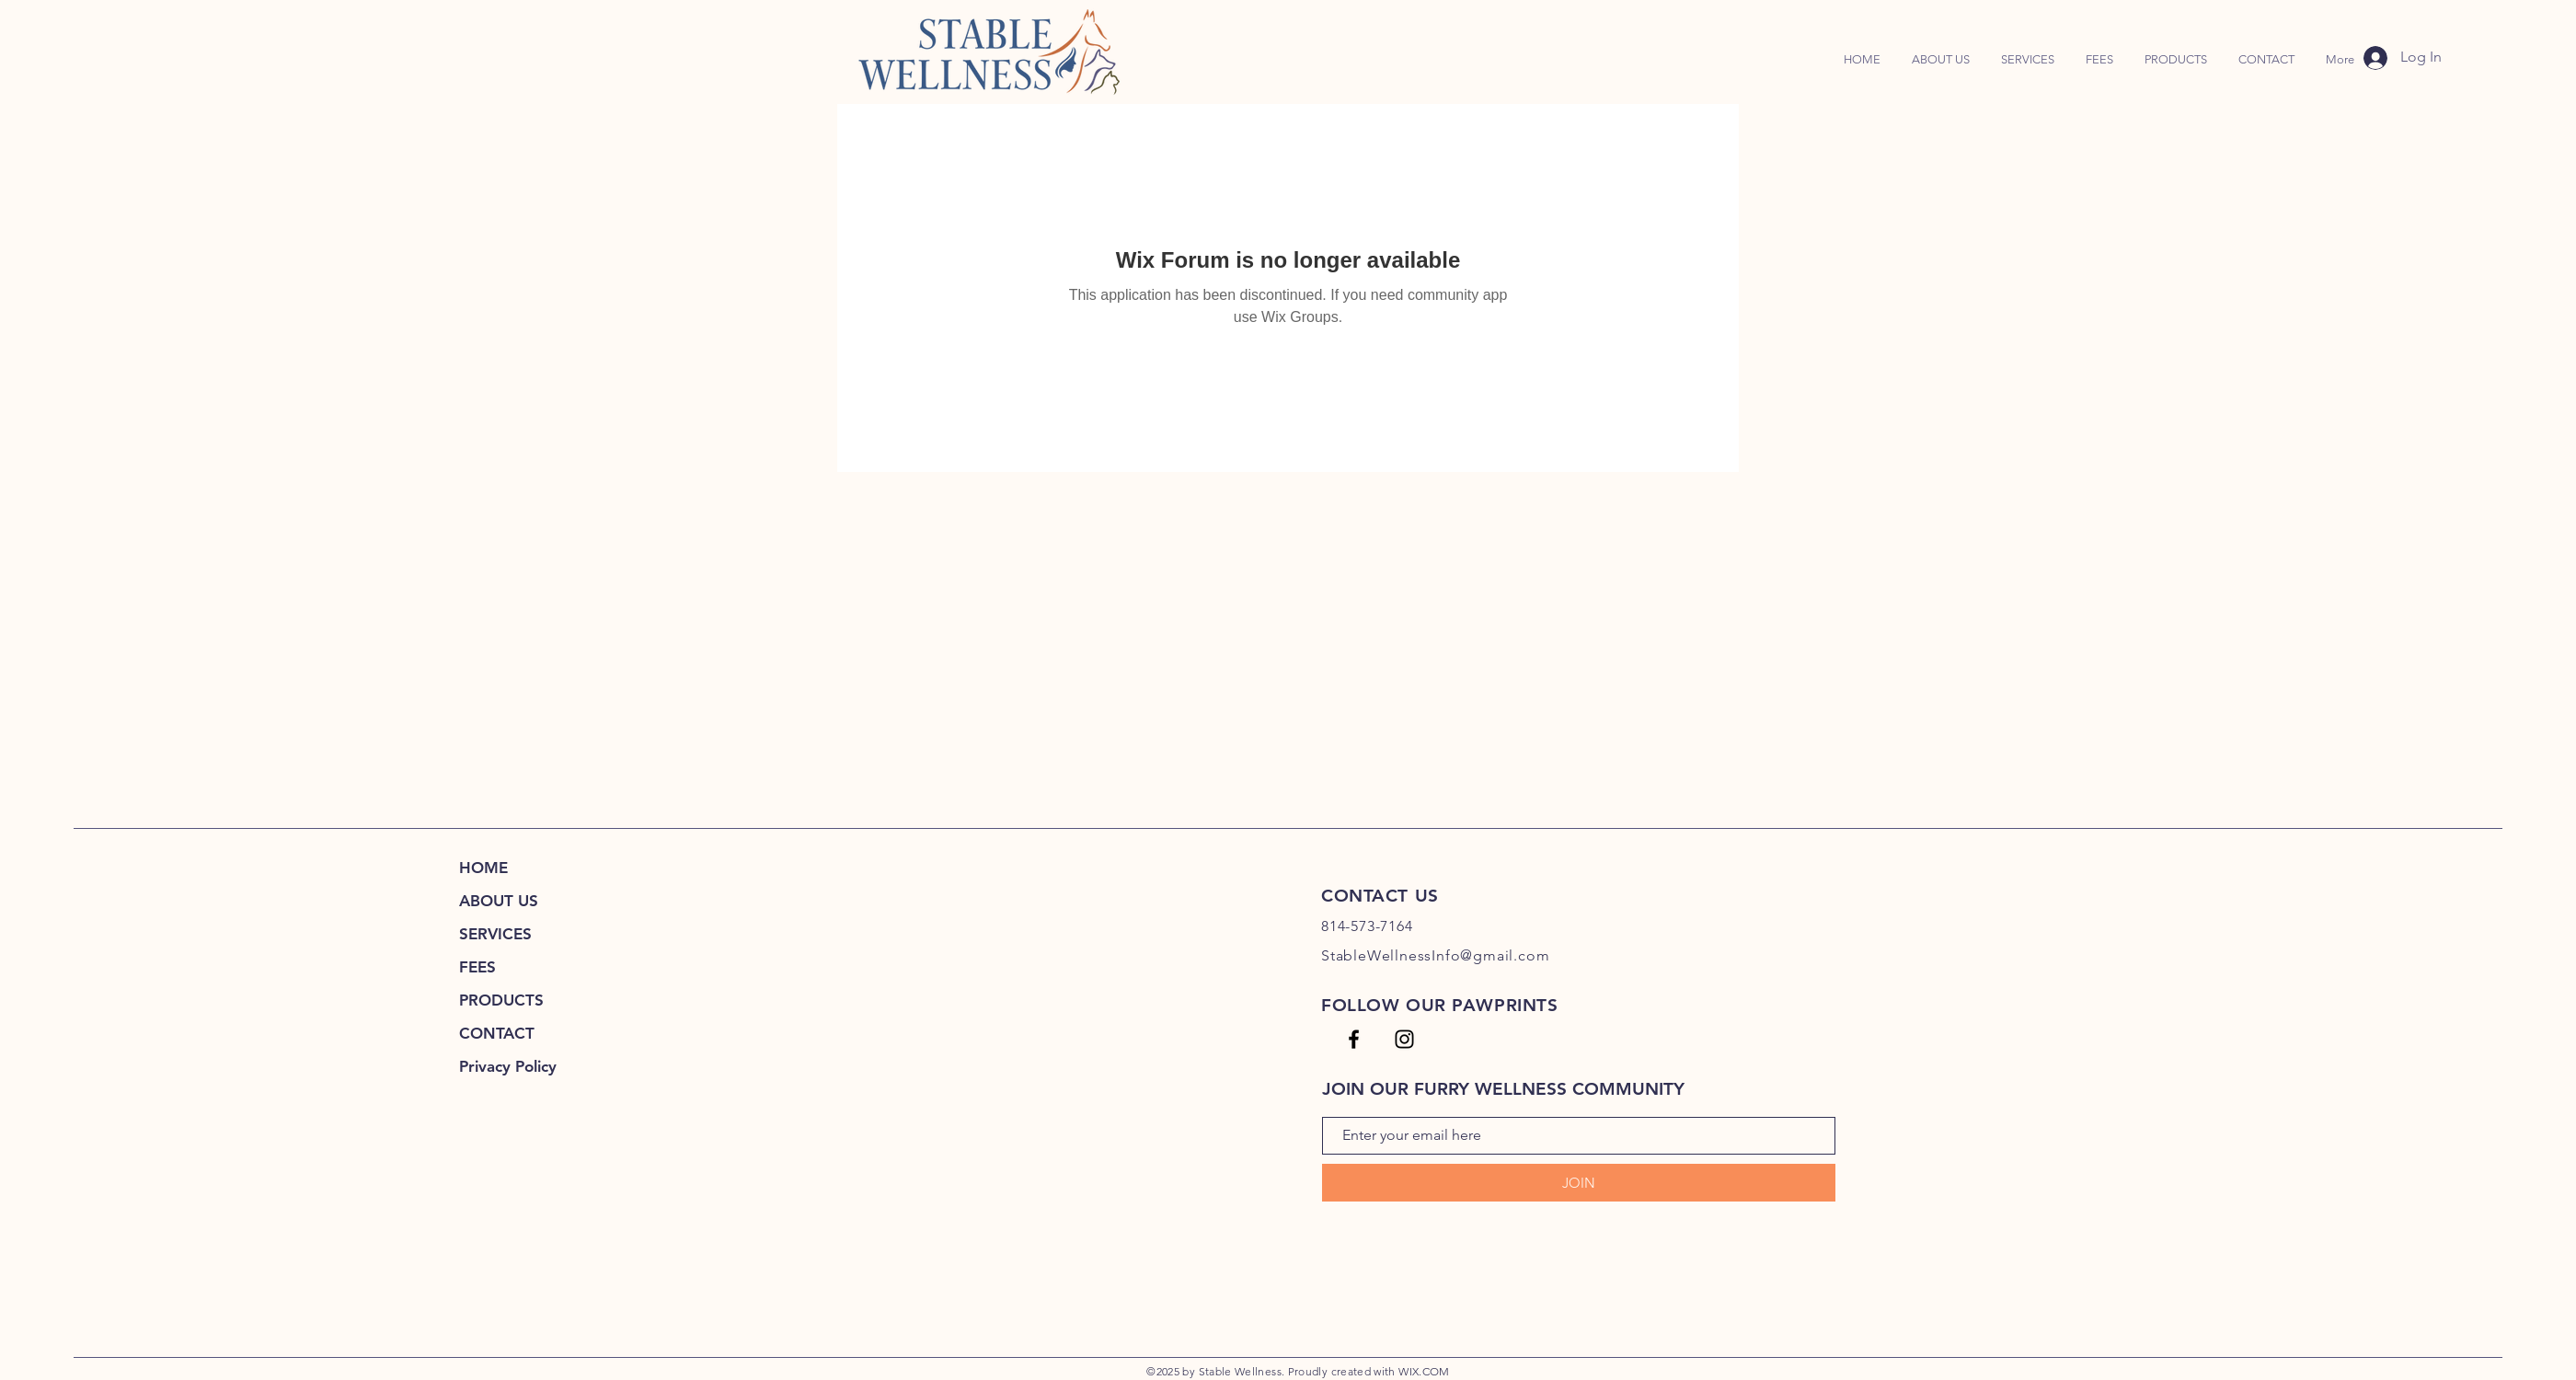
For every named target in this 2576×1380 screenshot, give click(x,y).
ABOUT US (498, 900)
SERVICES (495, 934)
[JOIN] (1578, 1183)
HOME (483, 867)
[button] (2176, 60)
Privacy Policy (508, 1066)
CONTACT (497, 1033)
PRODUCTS (501, 1000)
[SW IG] (1404, 1039)
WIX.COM (1424, 1371)
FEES (477, 967)
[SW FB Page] (1353, 1039)
